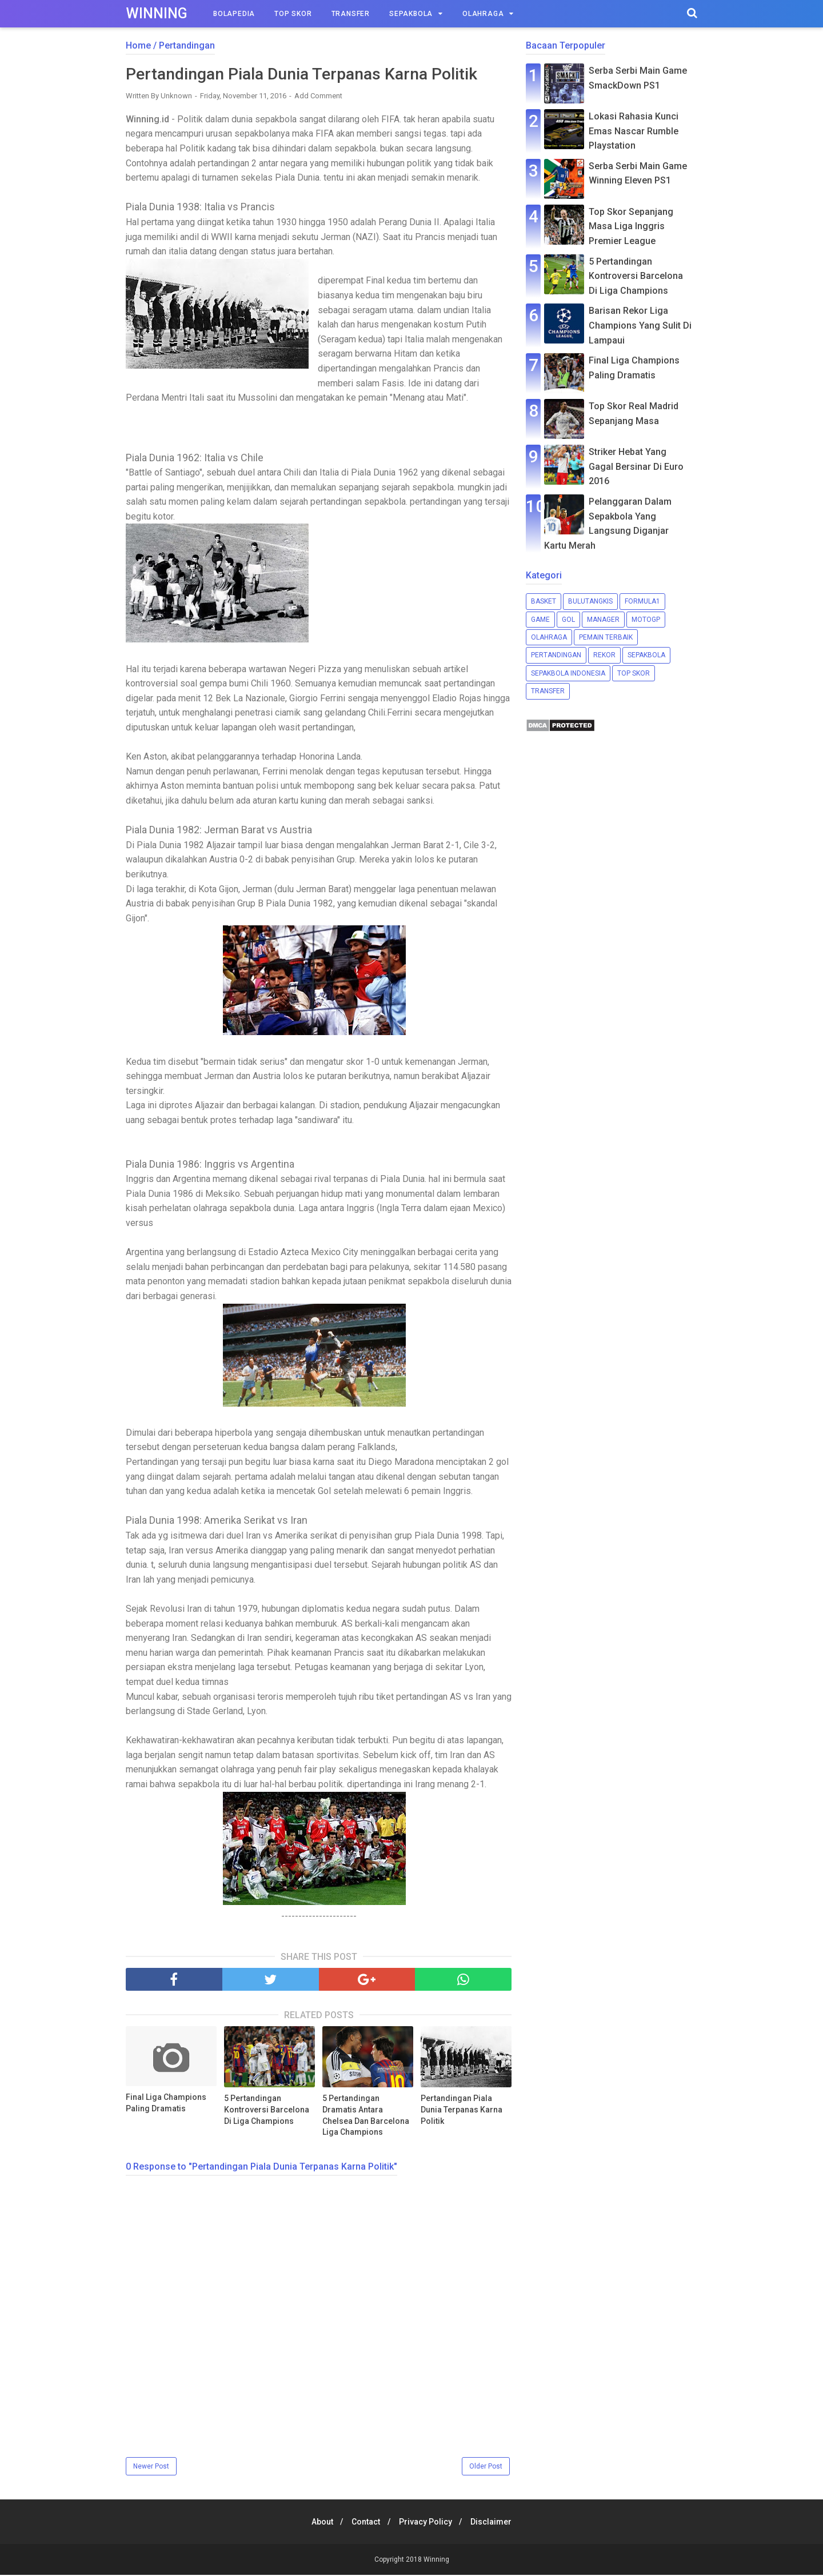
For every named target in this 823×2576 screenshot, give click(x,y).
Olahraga (483, 14)
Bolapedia (234, 14)
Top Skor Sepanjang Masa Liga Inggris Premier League (631, 226)
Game (540, 620)
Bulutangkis (590, 601)
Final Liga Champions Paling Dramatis (166, 2104)
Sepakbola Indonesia (568, 673)
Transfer (350, 14)
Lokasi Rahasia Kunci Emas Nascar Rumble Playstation (633, 131)
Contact (364, 2522)
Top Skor (292, 14)
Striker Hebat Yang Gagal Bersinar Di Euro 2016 (636, 466)
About (318, 2522)
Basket (543, 601)
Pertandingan (556, 655)
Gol (568, 620)
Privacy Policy (427, 2522)
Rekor (604, 655)
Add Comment (318, 97)
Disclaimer (496, 2522)
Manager (603, 620)
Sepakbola (411, 14)
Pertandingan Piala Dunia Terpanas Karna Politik (461, 2110)
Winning (156, 13)
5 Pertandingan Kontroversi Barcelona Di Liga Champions (266, 2110)
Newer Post (151, 2467)
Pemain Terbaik (606, 637)
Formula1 (642, 601)
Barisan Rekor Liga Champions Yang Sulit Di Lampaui (640, 325)
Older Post (485, 2467)
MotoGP (646, 620)
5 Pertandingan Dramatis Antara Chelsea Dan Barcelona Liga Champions (365, 2116)
